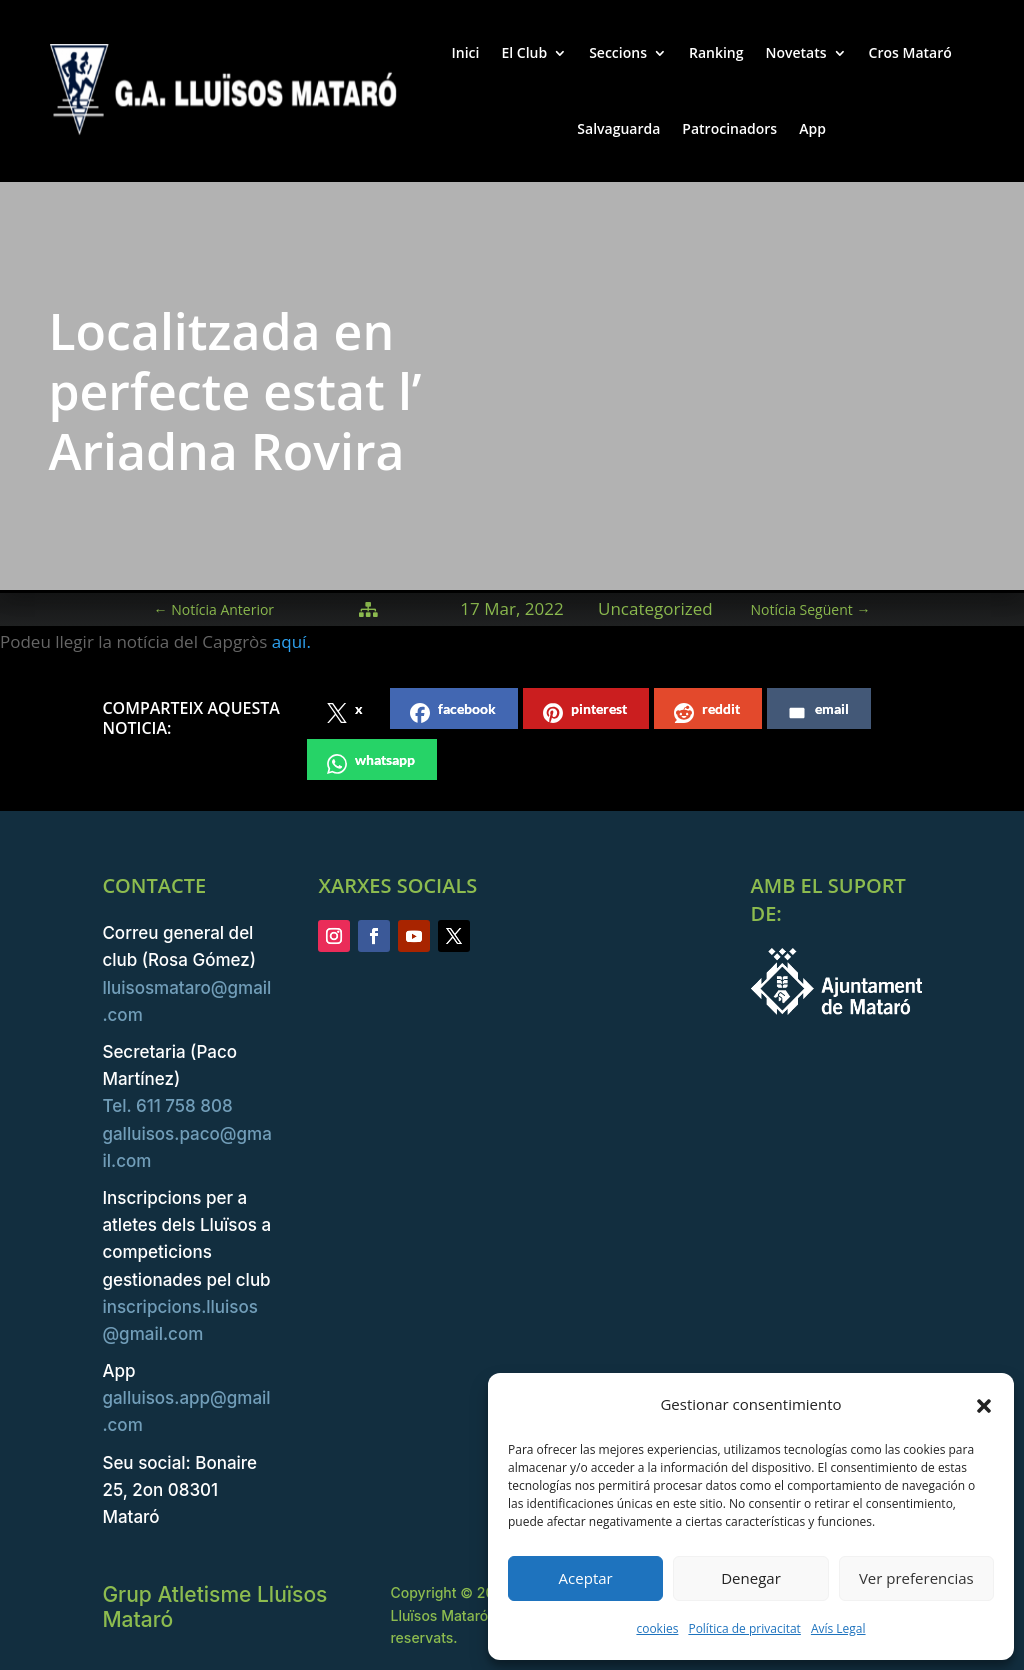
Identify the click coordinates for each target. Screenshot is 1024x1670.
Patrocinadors (729, 128)
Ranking (716, 52)
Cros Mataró (910, 52)
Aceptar (586, 1578)
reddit (707, 711)
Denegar (751, 1578)
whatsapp (371, 762)
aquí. (293, 641)
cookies (657, 1628)
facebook (453, 711)
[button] (984, 1405)
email (818, 711)
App (812, 128)
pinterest (585, 711)
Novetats (796, 52)
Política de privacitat (744, 1628)
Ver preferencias (916, 1578)
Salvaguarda (618, 128)
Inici (465, 52)
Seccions (618, 52)
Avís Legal (838, 1628)
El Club (524, 52)
